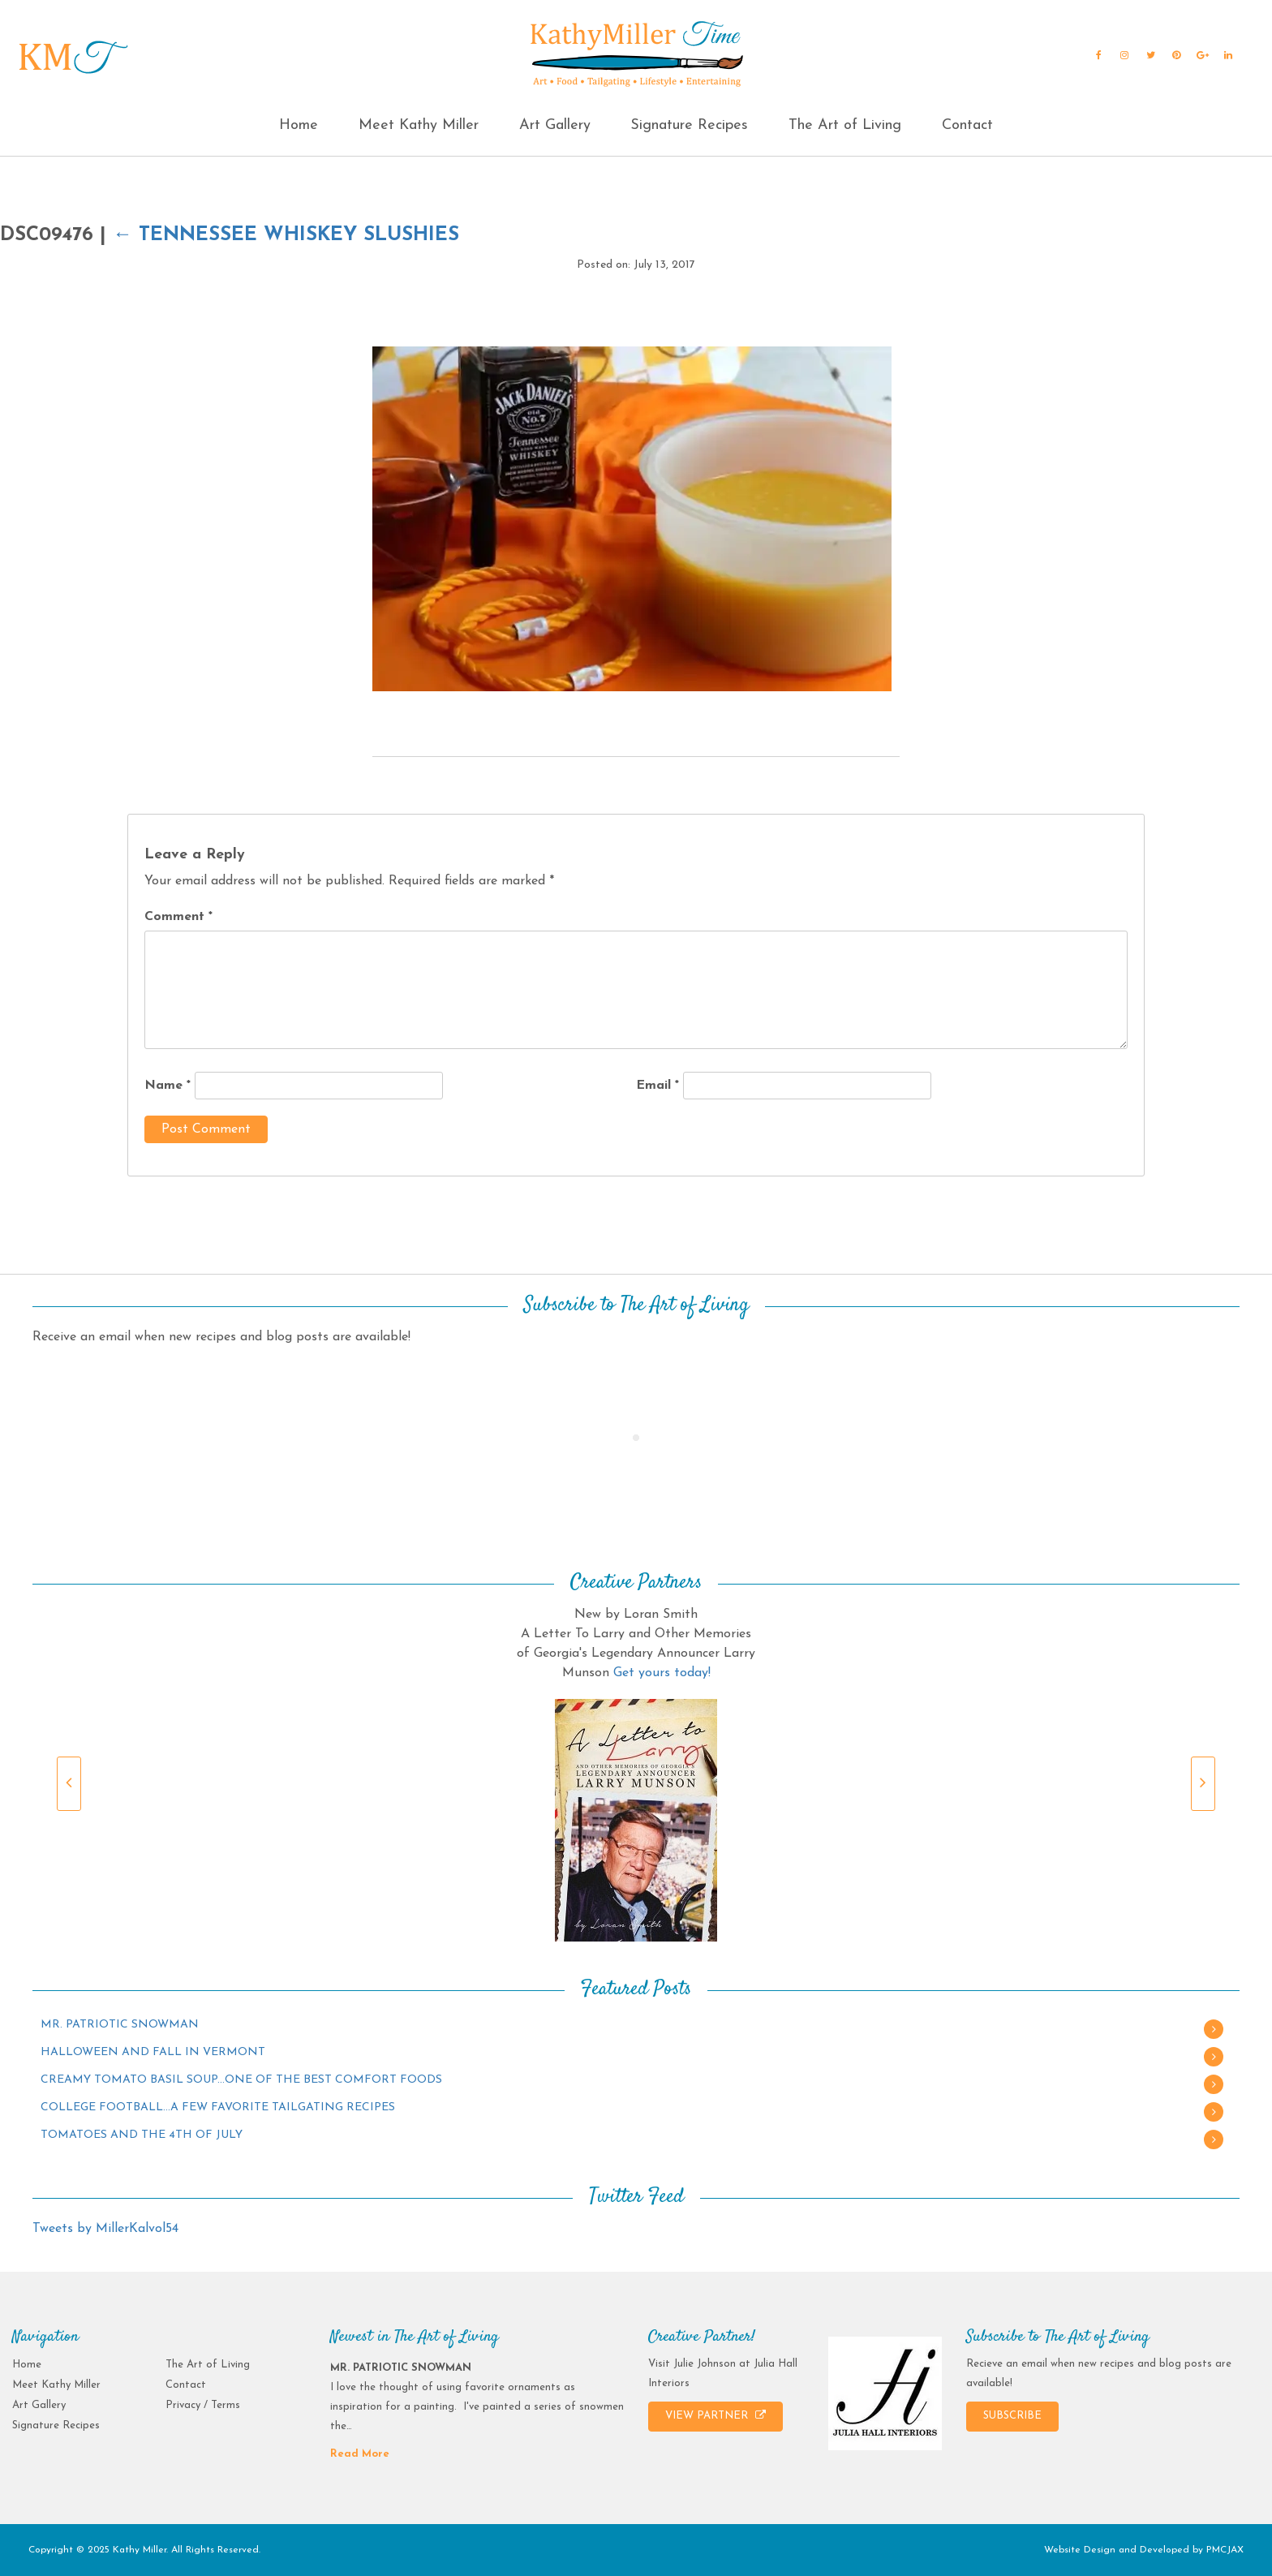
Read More (359, 2454)
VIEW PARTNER (715, 2415)
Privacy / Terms (202, 2405)
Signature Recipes (689, 125)
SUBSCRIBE (1012, 2415)
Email (657, 1085)
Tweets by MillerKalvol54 (105, 2228)
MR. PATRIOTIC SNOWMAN (120, 2025)
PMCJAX (1225, 2550)
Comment (178, 916)
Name (167, 1085)
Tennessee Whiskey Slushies (286, 235)
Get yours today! (662, 1672)
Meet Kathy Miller (419, 125)
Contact (967, 125)
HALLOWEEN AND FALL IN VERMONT (153, 2052)
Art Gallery (555, 125)
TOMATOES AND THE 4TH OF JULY (142, 2135)
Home (298, 125)
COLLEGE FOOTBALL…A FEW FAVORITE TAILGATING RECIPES (218, 2107)
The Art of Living (845, 125)
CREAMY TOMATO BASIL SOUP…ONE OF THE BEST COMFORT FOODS (241, 2080)
